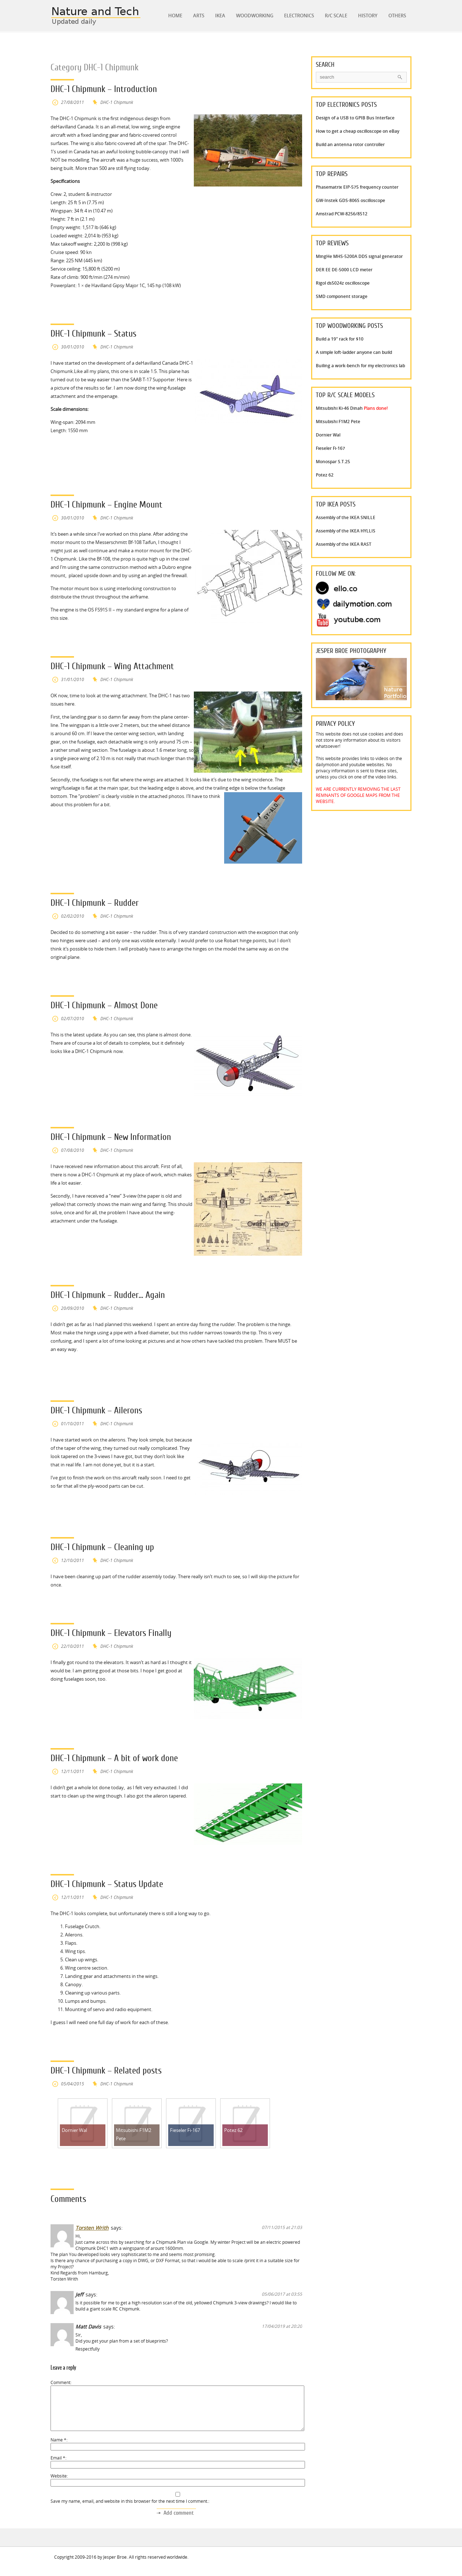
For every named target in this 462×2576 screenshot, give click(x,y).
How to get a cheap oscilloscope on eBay (357, 131)
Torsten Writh (92, 2227)
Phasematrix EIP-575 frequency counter (357, 187)
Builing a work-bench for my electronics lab (360, 366)
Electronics (299, 15)
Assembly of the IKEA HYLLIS (345, 531)
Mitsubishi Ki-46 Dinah (352, 408)
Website (59, 2484)
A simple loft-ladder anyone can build (354, 352)
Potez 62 (325, 475)
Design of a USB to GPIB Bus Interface (355, 118)
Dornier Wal (328, 435)
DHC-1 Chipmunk (116, 102)
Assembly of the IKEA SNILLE (345, 517)
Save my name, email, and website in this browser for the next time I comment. (129, 2510)
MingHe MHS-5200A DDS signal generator (359, 256)
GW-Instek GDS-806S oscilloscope (350, 200)
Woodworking (254, 15)
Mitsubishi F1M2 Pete (338, 421)
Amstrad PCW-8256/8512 (341, 214)
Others (397, 15)
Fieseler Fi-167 (330, 448)
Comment (60, 2382)
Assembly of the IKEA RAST (343, 544)
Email (58, 2466)
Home (175, 15)
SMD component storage (341, 296)
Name (58, 2448)
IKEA (220, 15)
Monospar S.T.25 (333, 461)
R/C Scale (336, 15)
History (368, 15)
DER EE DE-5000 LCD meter (344, 270)
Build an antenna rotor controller (350, 144)
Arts (198, 15)
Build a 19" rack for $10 (339, 339)
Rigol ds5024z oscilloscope (343, 283)
